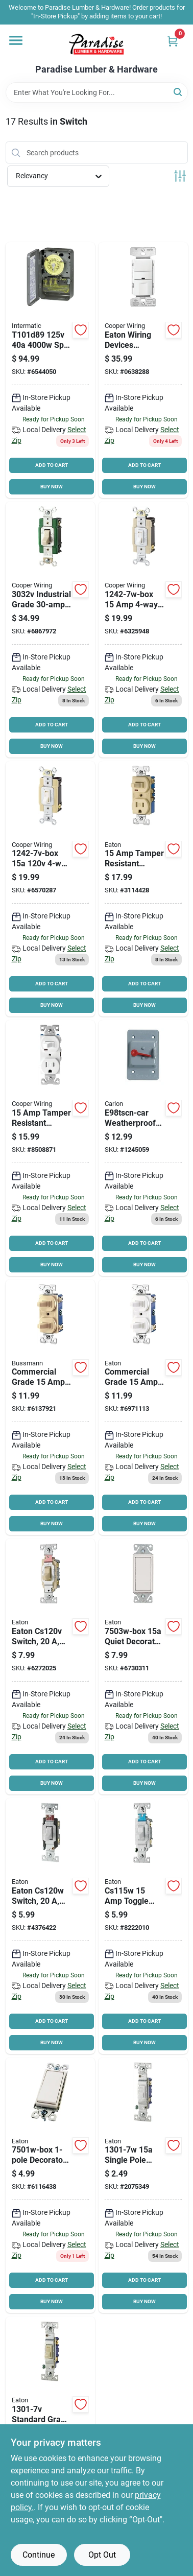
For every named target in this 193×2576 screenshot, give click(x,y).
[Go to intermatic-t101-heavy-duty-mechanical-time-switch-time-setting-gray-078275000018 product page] (50, 370)
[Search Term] (97, 92)
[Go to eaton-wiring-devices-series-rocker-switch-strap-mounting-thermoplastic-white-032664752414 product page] (143, 1666)
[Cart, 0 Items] (172, 41)
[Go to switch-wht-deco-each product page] (50, 2185)
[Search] (178, 91)
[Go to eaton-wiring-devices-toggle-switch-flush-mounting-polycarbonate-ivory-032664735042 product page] (50, 630)
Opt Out (102, 2555)
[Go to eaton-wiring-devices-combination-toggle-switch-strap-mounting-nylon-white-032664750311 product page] (143, 1407)
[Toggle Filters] (180, 176)
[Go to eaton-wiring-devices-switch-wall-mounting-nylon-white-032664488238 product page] (50, 1926)
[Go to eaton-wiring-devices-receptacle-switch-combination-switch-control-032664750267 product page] (50, 1148)
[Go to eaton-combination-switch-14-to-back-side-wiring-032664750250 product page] (143, 889)
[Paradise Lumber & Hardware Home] (96, 44)
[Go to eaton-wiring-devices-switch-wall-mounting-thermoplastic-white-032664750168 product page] (143, 630)
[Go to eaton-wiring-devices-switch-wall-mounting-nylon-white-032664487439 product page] (143, 1926)
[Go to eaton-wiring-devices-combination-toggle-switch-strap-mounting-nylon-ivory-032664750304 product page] (50, 1407)
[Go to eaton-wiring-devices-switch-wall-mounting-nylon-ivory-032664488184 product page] (50, 1666)
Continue (38, 2555)
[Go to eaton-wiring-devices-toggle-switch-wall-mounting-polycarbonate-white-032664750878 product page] (143, 2185)
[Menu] (15, 40)
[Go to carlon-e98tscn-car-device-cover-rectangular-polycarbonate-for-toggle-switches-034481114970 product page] (143, 1148)
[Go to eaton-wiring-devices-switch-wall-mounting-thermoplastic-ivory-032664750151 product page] (50, 889)
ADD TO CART (51, 465)
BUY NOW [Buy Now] (51, 486)
